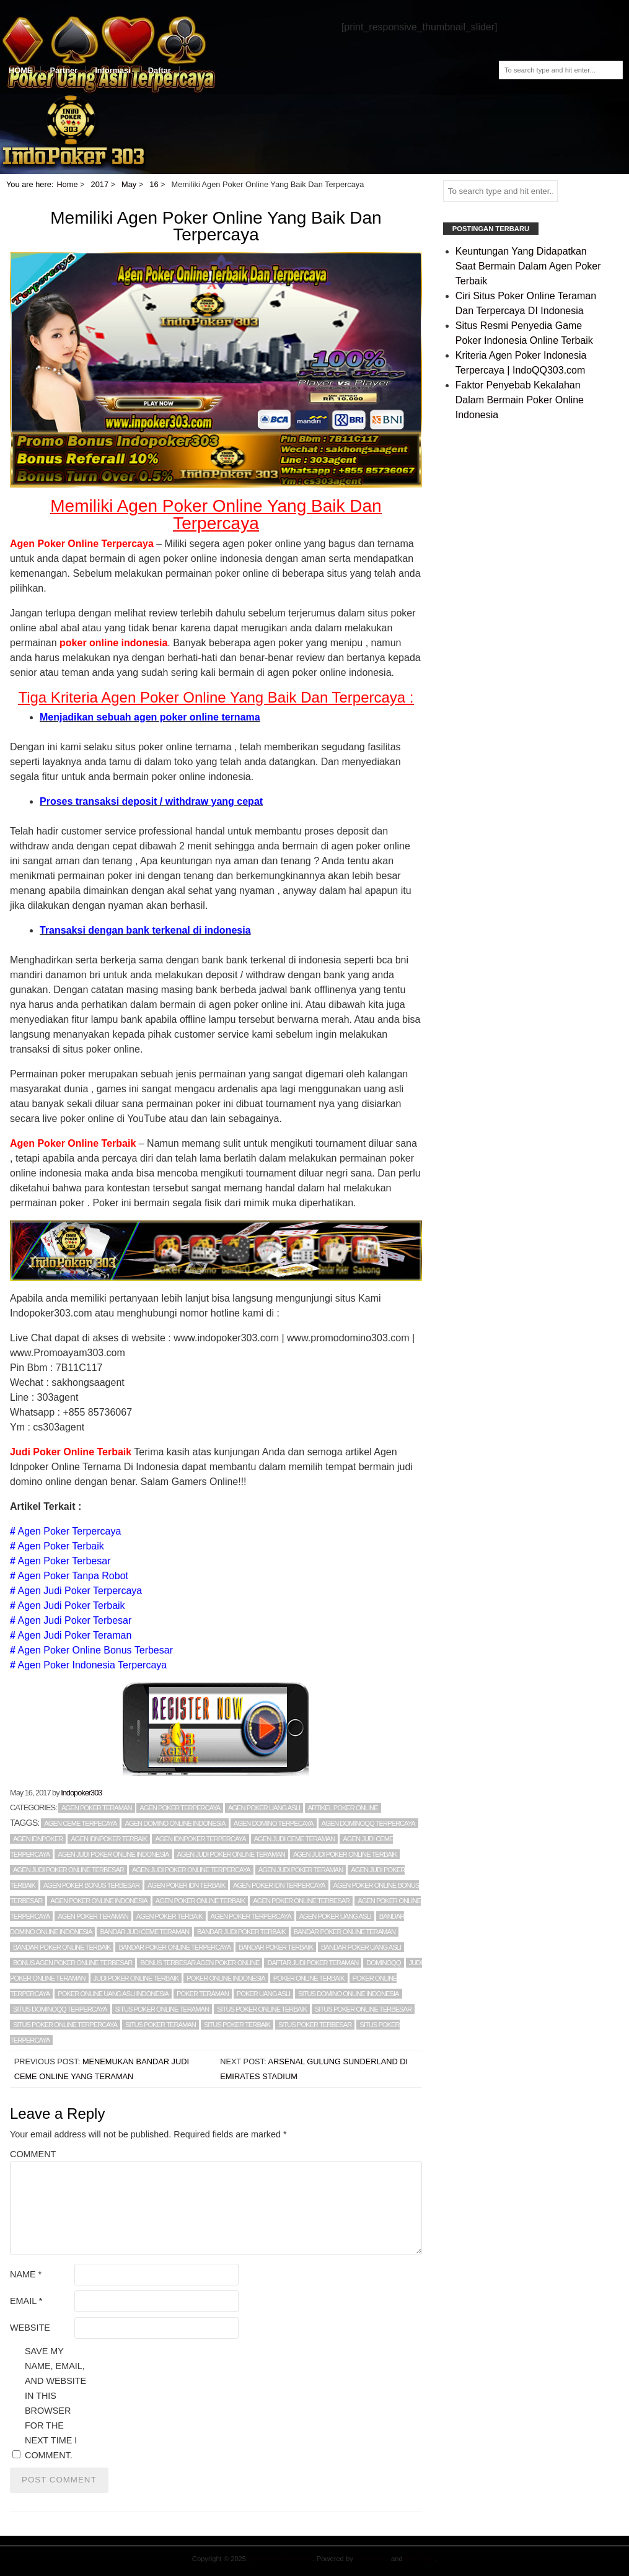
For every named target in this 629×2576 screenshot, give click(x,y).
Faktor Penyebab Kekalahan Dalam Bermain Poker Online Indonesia (519, 400)
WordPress (372, 2558)
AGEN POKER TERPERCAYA (251, 1916)
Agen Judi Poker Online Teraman (231, 1854)
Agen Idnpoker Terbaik (109, 1838)
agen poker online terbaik (200, 1900)
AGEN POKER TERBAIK (169, 1916)
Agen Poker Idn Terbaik (186, 1885)
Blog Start (420, 2558)
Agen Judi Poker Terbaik (71, 1605)
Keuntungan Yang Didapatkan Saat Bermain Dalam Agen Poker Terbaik (528, 266)
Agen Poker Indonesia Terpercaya (92, 1665)
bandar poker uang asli (361, 1947)
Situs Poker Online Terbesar (363, 2009)
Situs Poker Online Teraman (162, 2009)
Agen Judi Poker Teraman (74, 1635)
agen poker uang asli (335, 1916)
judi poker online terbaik (136, 1978)
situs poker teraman (160, 2024)
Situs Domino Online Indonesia (348, 1993)
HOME (20, 70)
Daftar (159, 70)
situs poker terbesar (314, 2024)
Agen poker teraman (96, 1808)
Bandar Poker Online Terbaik (61, 1947)
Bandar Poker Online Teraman (344, 1931)
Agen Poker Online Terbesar (301, 1900)
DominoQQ (383, 1962)
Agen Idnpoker (38, 1838)
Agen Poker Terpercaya (69, 1531)
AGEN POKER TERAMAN (93, 1916)
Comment (33, 2154)
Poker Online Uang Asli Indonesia (113, 1993)
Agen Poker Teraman (280, 2558)
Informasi (113, 70)
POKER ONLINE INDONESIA (226, 1978)
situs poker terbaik (237, 2024)
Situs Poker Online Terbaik (262, 2009)
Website (30, 2328)
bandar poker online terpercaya (174, 1947)
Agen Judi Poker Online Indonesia (113, 1854)
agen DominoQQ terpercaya (368, 1823)
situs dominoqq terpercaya (60, 2009)
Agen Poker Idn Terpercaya (279, 1885)
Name (26, 2274)
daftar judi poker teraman (312, 1962)
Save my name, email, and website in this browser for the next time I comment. (55, 2403)
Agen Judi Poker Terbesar (74, 1620)
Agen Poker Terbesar (63, 1561)
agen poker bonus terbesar (91, 1885)
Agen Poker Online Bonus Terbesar (95, 1650)
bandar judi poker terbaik (241, 1931)
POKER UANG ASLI (263, 1993)
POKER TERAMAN (203, 1993)
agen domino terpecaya (274, 1823)
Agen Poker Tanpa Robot (72, 1576)
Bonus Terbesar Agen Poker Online (199, 1962)
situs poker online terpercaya (65, 2024)
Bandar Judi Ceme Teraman (144, 1931)
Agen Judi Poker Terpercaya (79, 1590)
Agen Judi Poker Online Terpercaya (191, 1869)
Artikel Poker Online (343, 1808)
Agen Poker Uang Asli (264, 1808)
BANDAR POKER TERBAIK (276, 1947)
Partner (63, 70)
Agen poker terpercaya (179, 1808)
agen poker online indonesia (98, 1900)
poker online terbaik (309, 1978)
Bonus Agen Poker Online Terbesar (72, 1962)
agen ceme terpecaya (80, 1823)
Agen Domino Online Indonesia (175, 1823)
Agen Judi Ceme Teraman (294, 1838)
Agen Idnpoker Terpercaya (200, 1838)
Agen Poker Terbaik (60, 1546)
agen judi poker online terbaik (345, 1854)
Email (26, 2301)
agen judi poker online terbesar (68, 1869)
